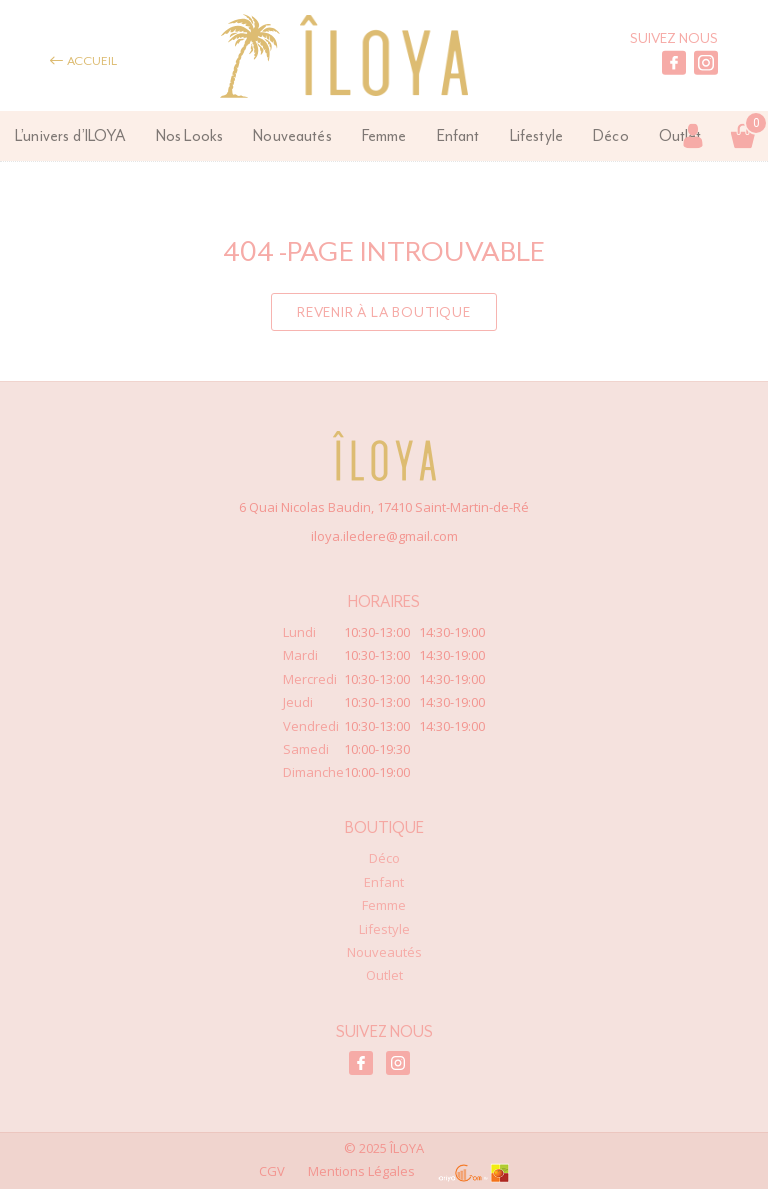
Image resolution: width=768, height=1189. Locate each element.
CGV (272, 1171)
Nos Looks (189, 135)
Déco (611, 135)
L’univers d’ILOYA (70, 135)
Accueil (83, 60)
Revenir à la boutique (384, 312)
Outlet (384, 975)
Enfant (458, 135)
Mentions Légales (361, 1171)
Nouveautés (292, 135)
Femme (384, 135)
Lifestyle (536, 135)
